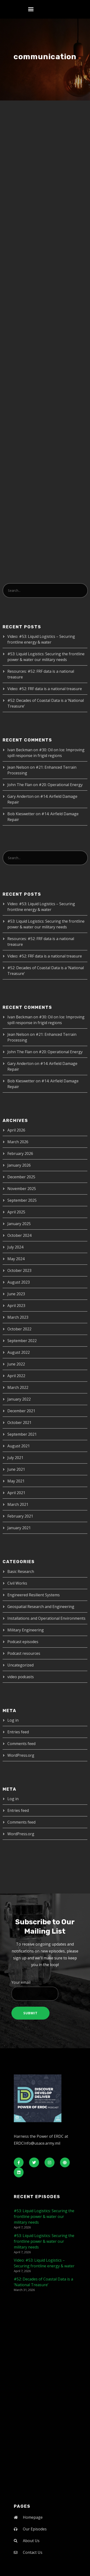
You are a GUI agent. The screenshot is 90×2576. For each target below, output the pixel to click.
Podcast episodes (22, 1641)
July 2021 (15, 1457)
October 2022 (19, 1329)
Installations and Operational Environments (46, 1618)
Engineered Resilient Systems (33, 1594)
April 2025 (16, 1212)
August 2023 (18, 1282)
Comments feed (21, 1743)
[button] (30, 9)
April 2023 (16, 1305)
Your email (45, 1990)
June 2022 (16, 1364)
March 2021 (17, 1504)
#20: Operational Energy (61, 784)
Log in (13, 1720)
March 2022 (17, 1387)
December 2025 (21, 1177)
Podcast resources (23, 1653)
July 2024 (15, 1247)
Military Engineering (25, 1630)
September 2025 (22, 1200)
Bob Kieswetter (21, 813)
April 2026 (16, 1130)
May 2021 (16, 1481)
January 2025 (19, 1223)
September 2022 (22, 1340)
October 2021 (19, 1422)
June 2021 (16, 1469)
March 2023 (17, 1317)
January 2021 (19, 1527)
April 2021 (16, 1492)
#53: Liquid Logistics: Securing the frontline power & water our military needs (44, 2216)
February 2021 (20, 1516)
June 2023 (16, 1293)
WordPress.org (20, 1755)
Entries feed (18, 1732)
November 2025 (21, 1188)
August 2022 (18, 1352)
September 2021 (22, 1434)
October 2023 (19, 1270)
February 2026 (20, 1153)
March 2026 (17, 1141)
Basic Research (20, 1571)
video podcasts (20, 1676)
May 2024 (16, 1258)
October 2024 (19, 1235)
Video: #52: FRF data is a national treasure (44, 688)
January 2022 (19, 1399)
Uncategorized (20, 1665)
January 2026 (19, 1165)
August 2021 (18, 1446)
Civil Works (17, 1583)
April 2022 (16, 1375)
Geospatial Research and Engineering (40, 1606)
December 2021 (21, 1410)
